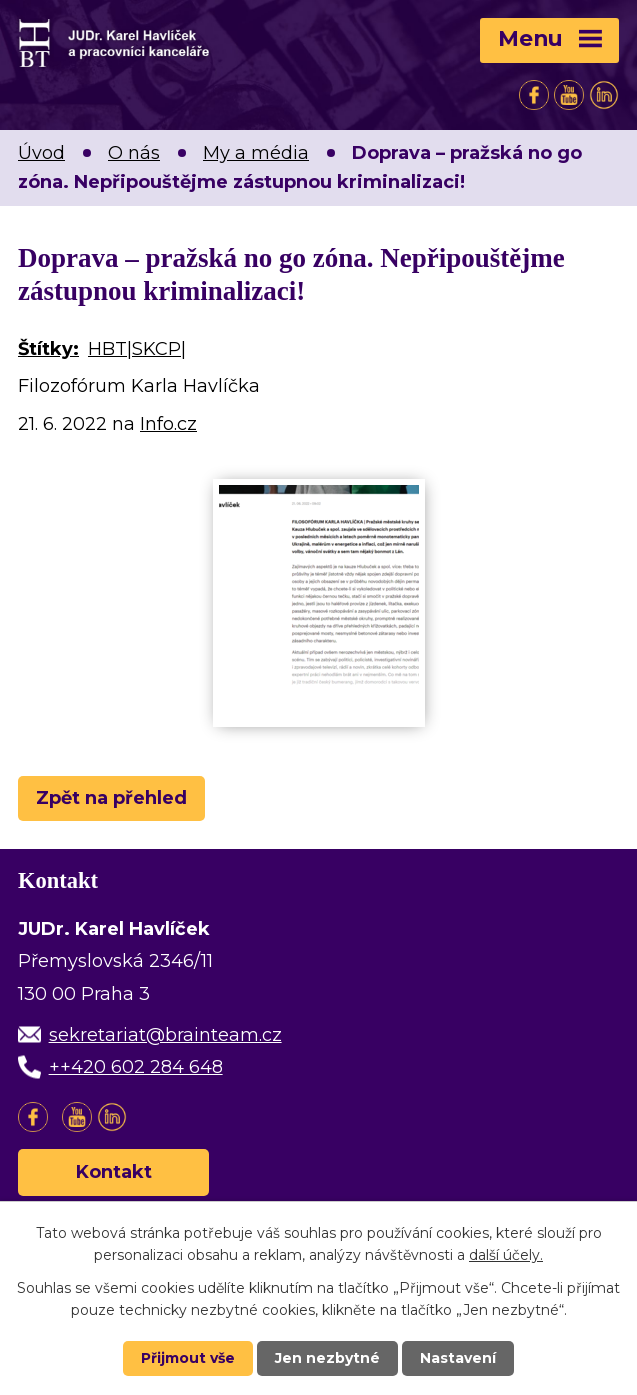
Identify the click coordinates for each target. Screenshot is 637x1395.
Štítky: (48, 349)
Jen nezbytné (327, 1358)
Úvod (41, 153)
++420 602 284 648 (136, 1067)
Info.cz (168, 424)
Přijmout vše (188, 1358)
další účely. (506, 1255)
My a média (256, 153)
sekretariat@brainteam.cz (165, 1035)
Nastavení (458, 1358)
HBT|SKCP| (137, 349)
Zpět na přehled (111, 798)
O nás (134, 153)
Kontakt (114, 1172)
